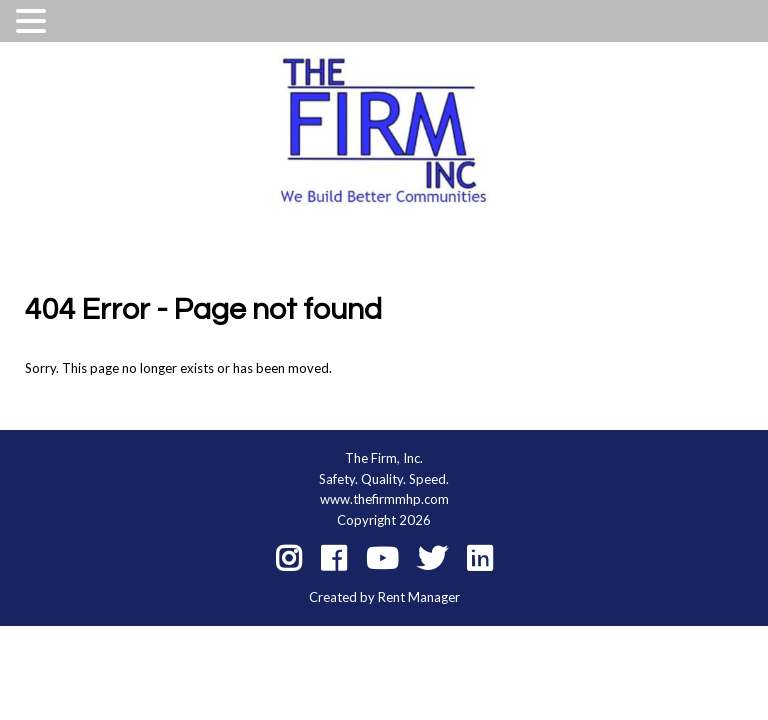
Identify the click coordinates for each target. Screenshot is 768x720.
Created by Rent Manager (384, 597)
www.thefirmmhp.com (384, 499)
